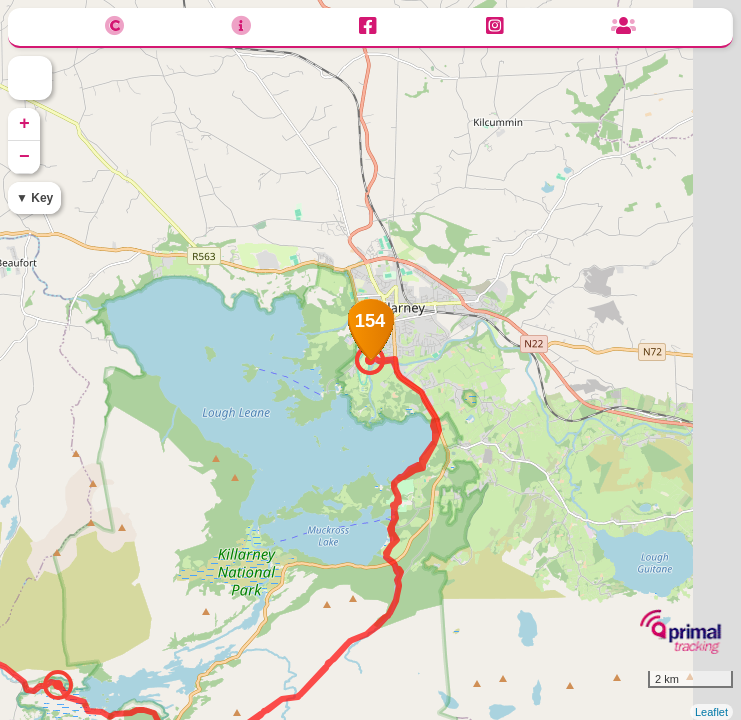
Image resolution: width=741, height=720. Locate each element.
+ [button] (24, 124)
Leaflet (711, 712)
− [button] (24, 157)
